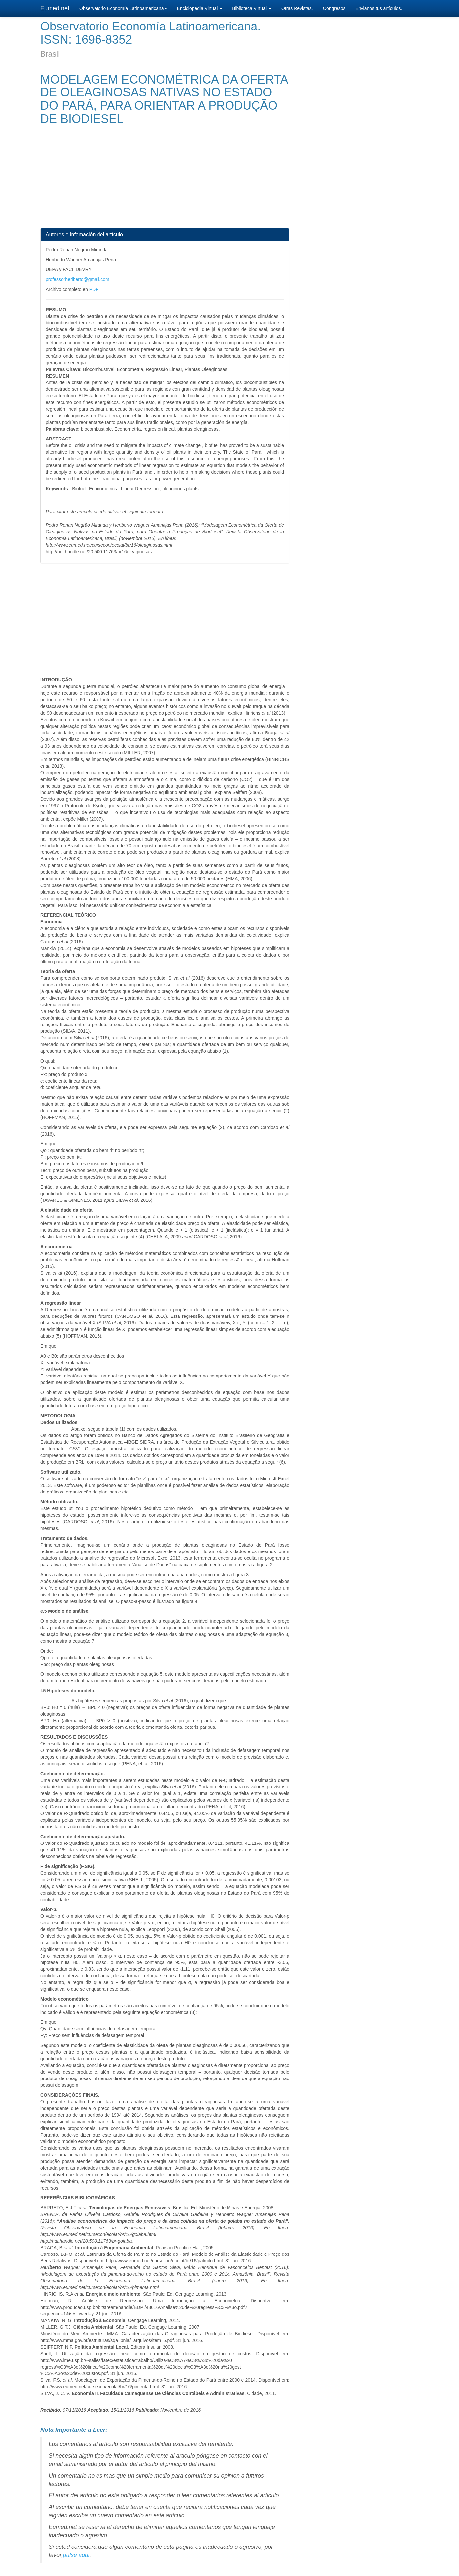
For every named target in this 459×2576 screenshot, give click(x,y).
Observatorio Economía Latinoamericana (123, 8)
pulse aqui (76, 2555)
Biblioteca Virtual (251, 8)
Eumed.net (54, 8)
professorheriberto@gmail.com (77, 279)
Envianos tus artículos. (378, 8)
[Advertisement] (164, 181)
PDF (93, 289)
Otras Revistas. (297, 8)
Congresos (334, 8)
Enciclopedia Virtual (200, 8)
